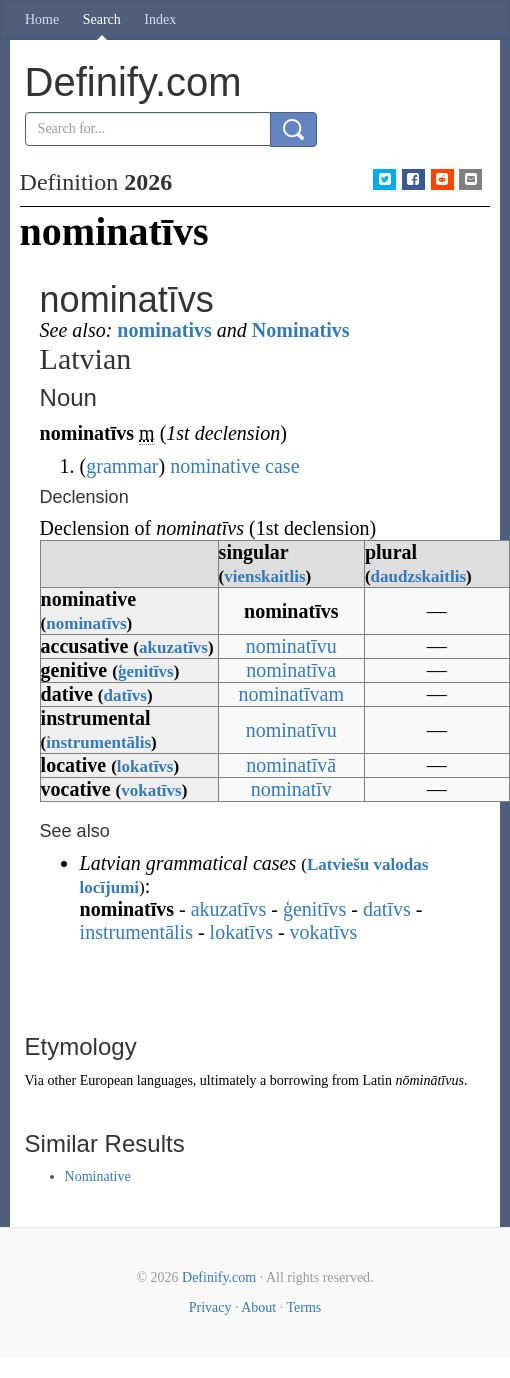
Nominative (98, 1176)
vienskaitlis (264, 576)
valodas (401, 864)
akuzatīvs (173, 647)
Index (160, 19)
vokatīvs (151, 790)
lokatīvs (145, 766)
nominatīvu (291, 646)
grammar (122, 466)
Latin (377, 1080)
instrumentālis (98, 742)
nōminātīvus (429, 1080)
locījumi (110, 887)
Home (42, 19)
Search (102, 19)
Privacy (210, 1307)
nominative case (234, 466)
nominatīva (291, 670)
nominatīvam (291, 694)
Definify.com (219, 1277)
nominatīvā (291, 765)
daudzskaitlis (418, 576)
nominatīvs (86, 623)
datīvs (124, 695)
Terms (303, 1307)
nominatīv (291, 789)
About (258, 1307)
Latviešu (338, 864)
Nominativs (301, 330)
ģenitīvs (146, 671)
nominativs (164, 330)
